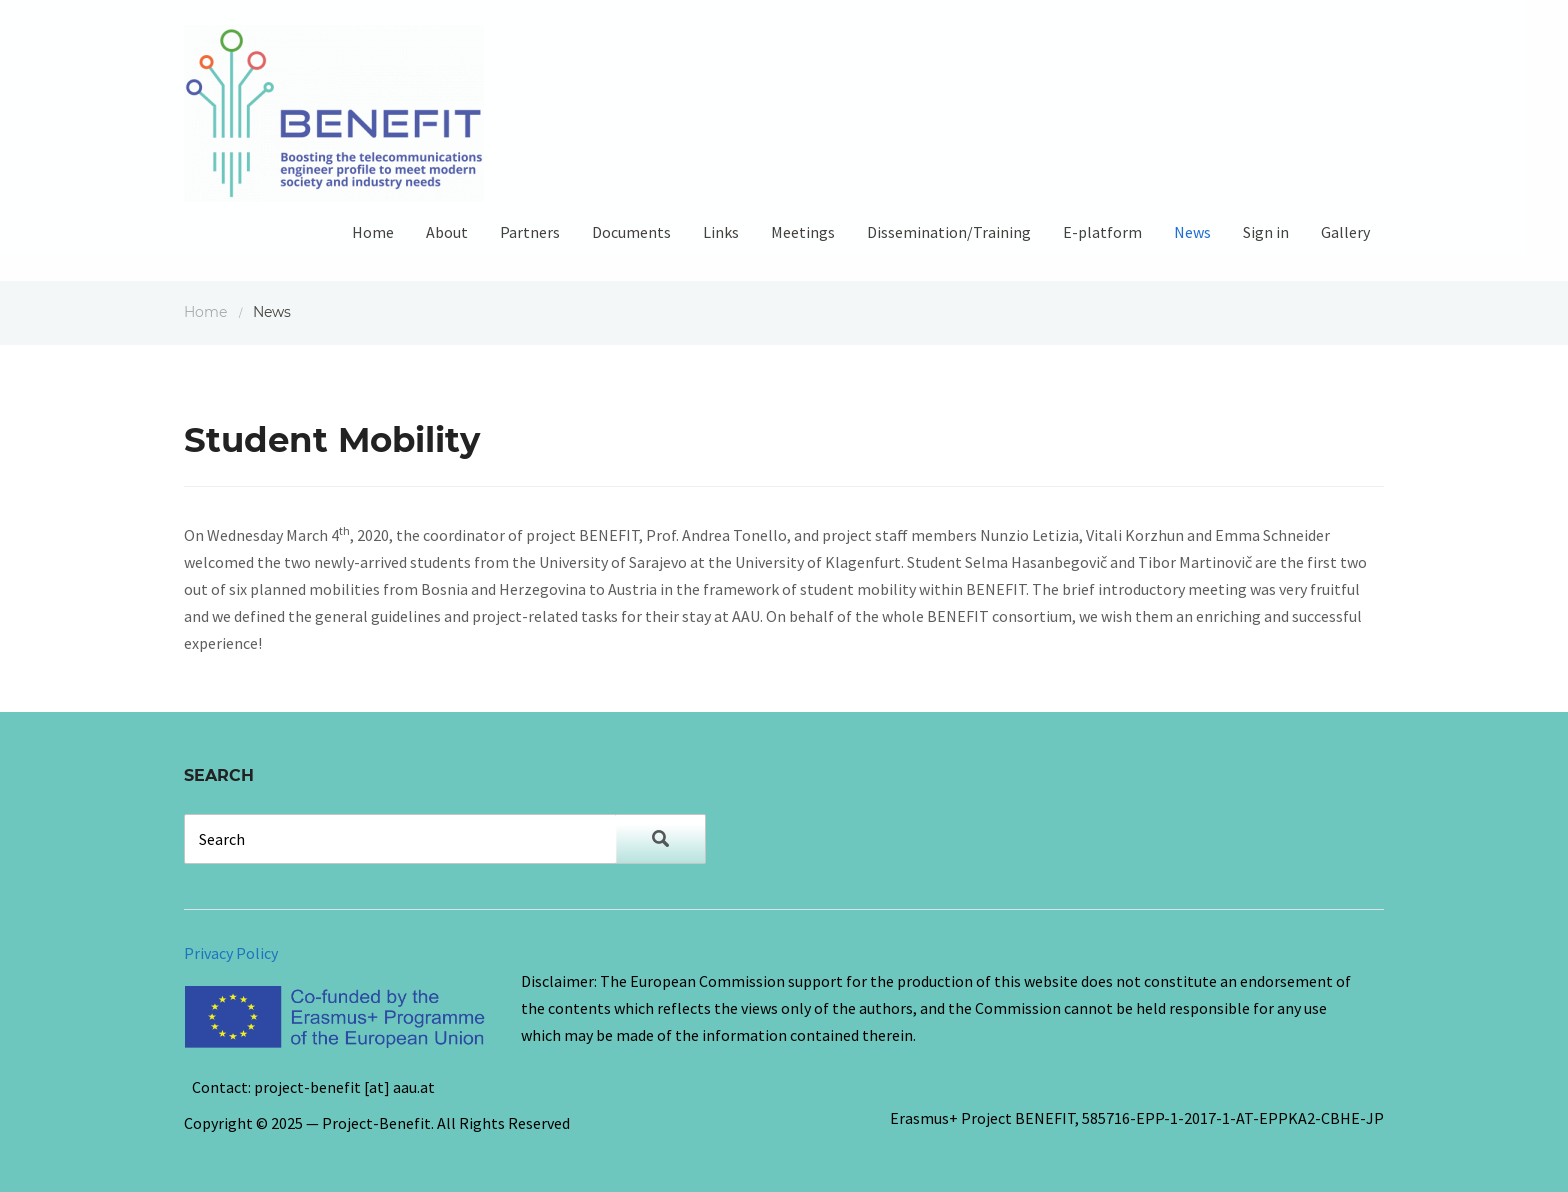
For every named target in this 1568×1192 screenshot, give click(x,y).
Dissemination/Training (949, 232)
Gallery (1345, 232)
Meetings (803, 232)
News (1192, 232)
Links (721, 232)
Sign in (1266, 232)
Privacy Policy (231, 953)
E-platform (1102, 232)
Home (373, 232)
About (447, 232)
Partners (530, 232)
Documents (631, 232)
